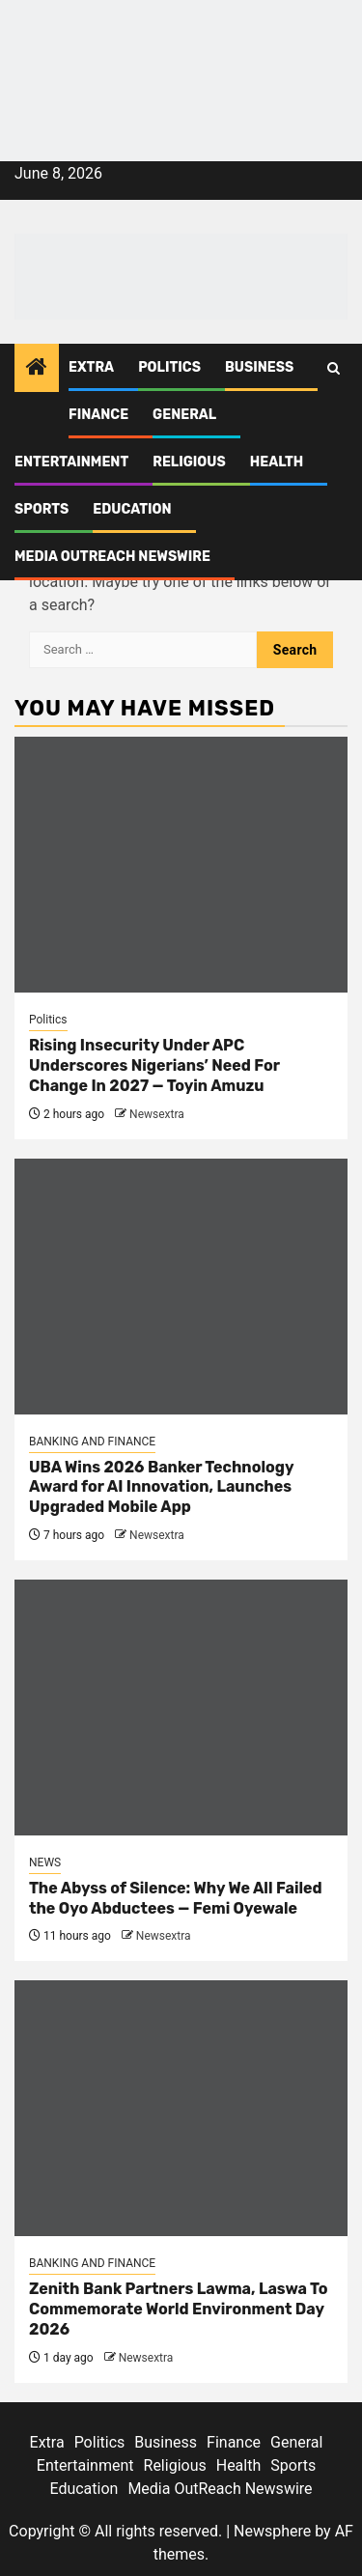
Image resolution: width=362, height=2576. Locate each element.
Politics (169, 367)
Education (132, 509)
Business (259, 367)
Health (277, 462)
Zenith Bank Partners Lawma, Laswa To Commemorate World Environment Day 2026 (178, 2309)
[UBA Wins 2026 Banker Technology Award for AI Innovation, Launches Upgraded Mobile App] (181, 1286)
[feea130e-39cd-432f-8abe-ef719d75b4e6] (181, 46)
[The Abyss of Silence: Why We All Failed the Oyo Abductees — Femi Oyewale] (181, 1707)
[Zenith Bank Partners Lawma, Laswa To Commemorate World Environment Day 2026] (181, 2108)
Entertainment (71, 462)
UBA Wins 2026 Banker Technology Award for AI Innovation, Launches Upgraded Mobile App (161, 1487)
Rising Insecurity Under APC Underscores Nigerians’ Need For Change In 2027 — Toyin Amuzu (154, 1065)
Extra (91, 367)
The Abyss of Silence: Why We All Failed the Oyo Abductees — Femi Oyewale (175, 1898)
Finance (98, 414)
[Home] (36, 368)
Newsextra (156, 1114)
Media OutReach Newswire (112, 556)
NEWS (45, 1862)
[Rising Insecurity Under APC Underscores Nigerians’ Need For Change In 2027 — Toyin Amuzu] (181, 865)
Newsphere (272, 2531)
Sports (41, 509)
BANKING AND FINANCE (92, 1441)
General (184, 414)
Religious (189, 462)
